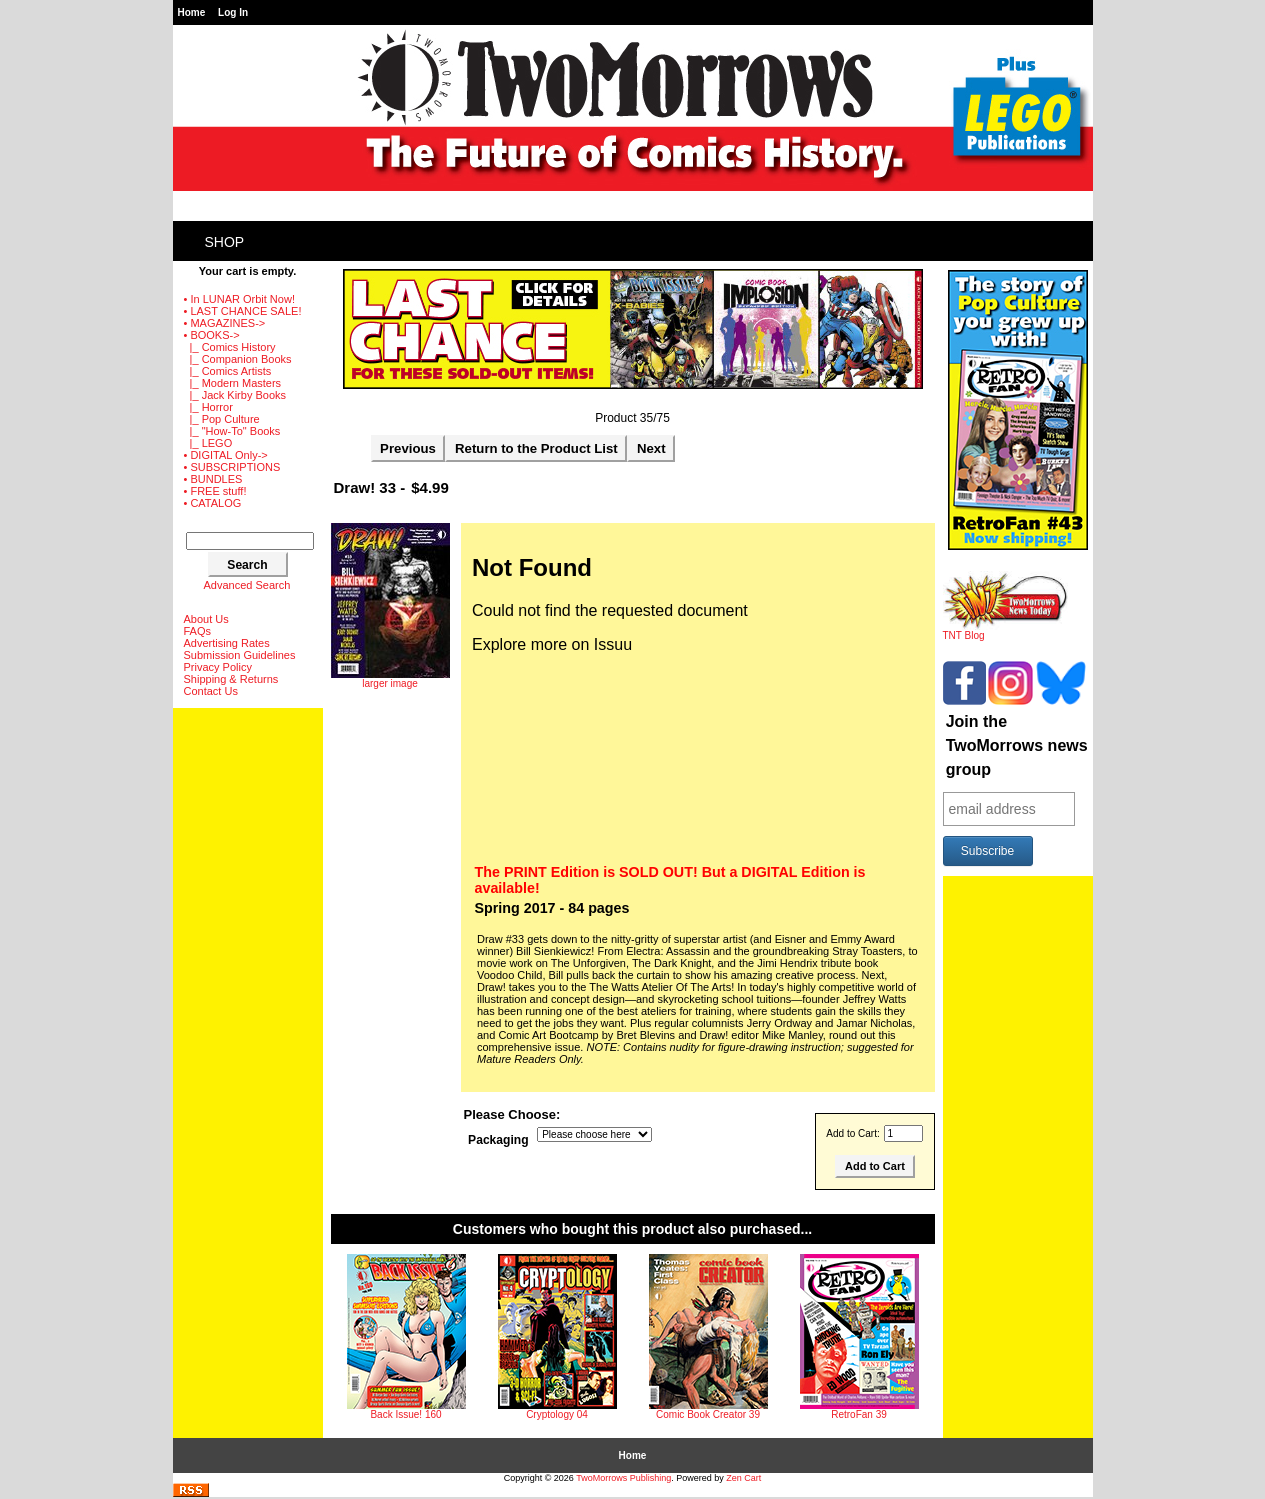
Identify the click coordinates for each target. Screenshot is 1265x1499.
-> (212, 335)
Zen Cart (743, 1478)
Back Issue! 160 (405, 1414)
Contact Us (211, 691)
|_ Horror (208, 407)
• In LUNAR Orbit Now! (239, 299)
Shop (225, 242)
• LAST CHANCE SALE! (243, 311)
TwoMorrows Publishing (623, 1478)
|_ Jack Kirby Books (235, 395)
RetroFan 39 (859, 1414)
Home (192, 12)
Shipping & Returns (231, 679)
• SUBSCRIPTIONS (232, 467)
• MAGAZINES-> (225, 323)
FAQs (198, 631)
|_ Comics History (230, 347)
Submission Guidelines (240, 655)
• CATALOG (213, 503)
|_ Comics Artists (228, 371)
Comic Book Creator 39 (708, 1414)
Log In (233, 12)
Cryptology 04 (557, 1414)
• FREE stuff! (215, 491)
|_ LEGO (208, 443)
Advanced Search (247, 585)
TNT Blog (1005, 631)
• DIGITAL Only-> (226, 455)
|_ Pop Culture (222, 419)
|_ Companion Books (238, 359)
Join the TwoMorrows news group (1017, 745)
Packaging (498, 1140)
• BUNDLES (213, 479)
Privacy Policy (218, 667)
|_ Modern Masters (233, 383)
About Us (206, 619)
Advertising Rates (227, 643)
